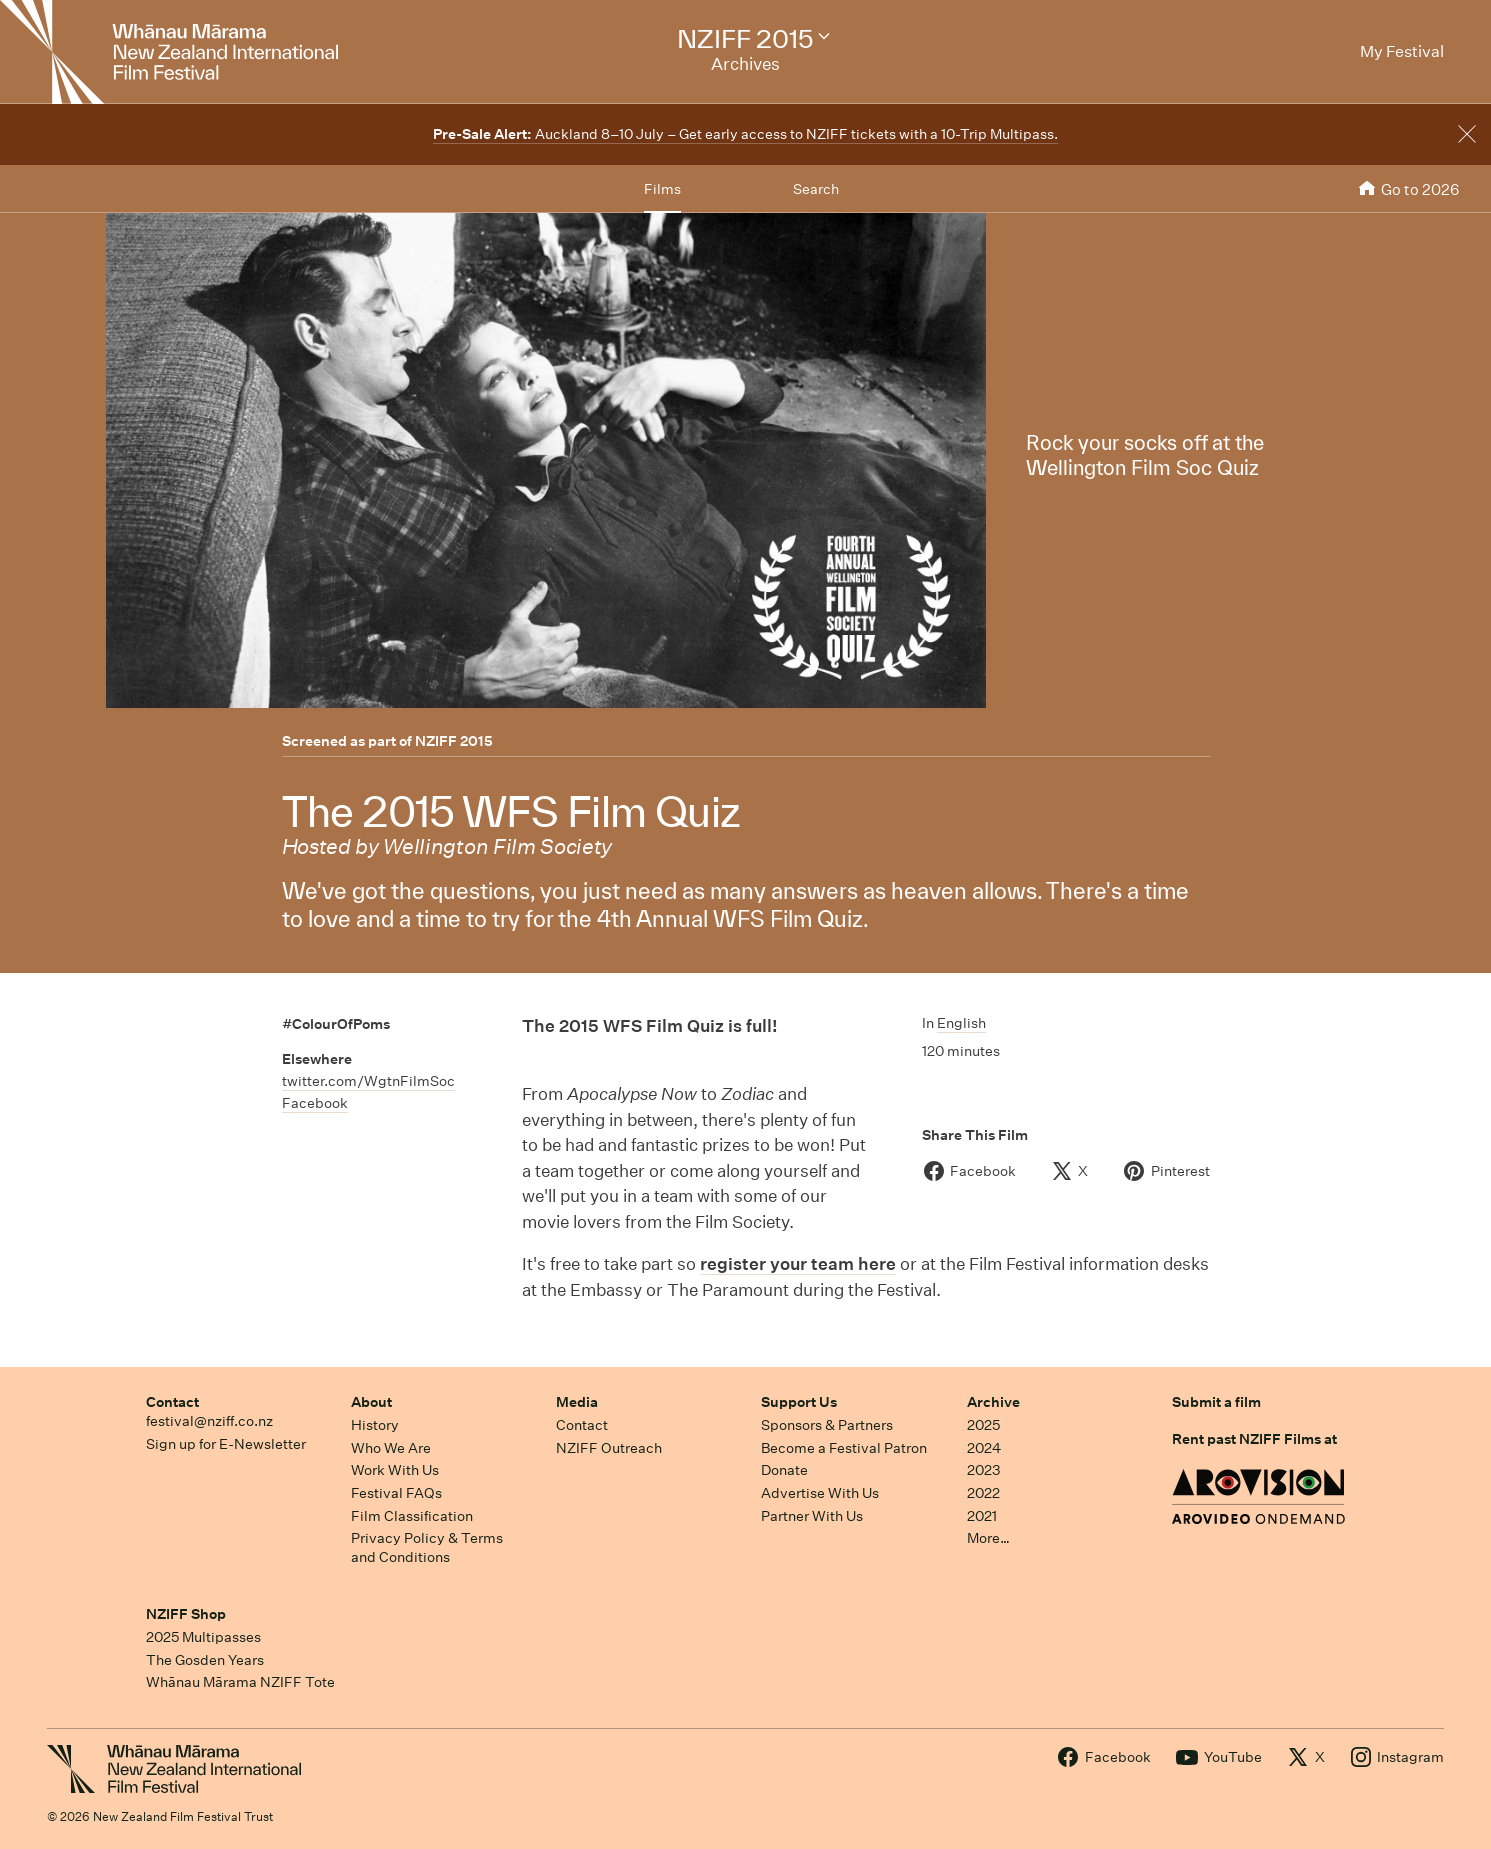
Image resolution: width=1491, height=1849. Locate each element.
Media (577, 1402)
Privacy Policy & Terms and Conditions (427, 1547)
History (375, 1425)
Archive (993, 1402)
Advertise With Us (820, 1493)
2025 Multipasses (203, 1637)
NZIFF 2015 (454, 741)
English (961, 1023)
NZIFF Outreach (609, 1448)
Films (662, 189)
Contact (172, 1402)
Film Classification (412, 1516)
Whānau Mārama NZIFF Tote (240, 1682)
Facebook (315, 1103)
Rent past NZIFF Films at (1254, 1439)
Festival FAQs (396, 1493)
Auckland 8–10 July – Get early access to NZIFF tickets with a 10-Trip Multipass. (745, 134)
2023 (984, 1470)
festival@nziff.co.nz (209, 1421)
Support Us (799, 1402)
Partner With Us (812, 1516)
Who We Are (391, 1448)
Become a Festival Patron (844, 1448)
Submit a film (1216, 1402)
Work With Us (395, 1470)
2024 (984, 1448)
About (371, 1402)
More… (988, 1538)
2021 (982, 1516)
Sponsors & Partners (827, 1425)
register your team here (798, 1263)
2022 (983, 1493)
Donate (784, 1470)
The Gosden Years (205, 1660)
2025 (983, 1425)
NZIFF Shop (186, 1614)
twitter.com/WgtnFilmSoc (368, 1081)
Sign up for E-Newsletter (226, 1444)
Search (816, 189)
